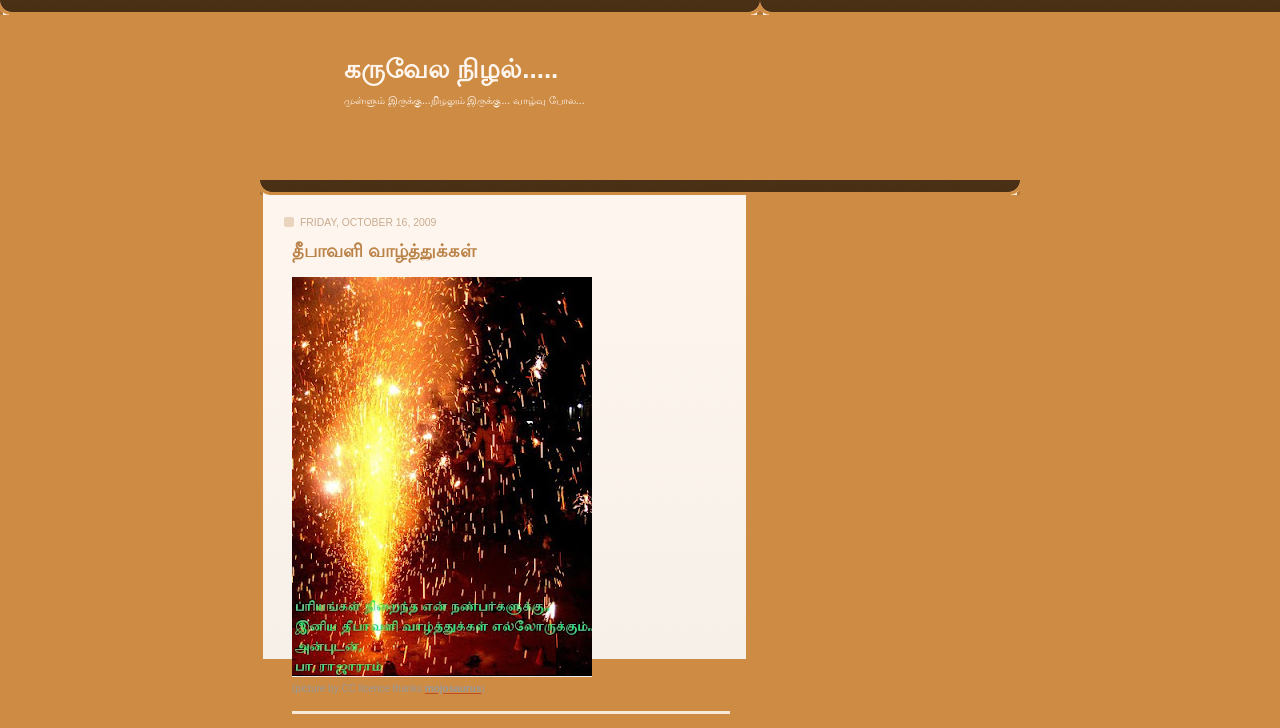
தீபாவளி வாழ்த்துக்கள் (384, 251)
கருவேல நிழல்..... (451, 69)
